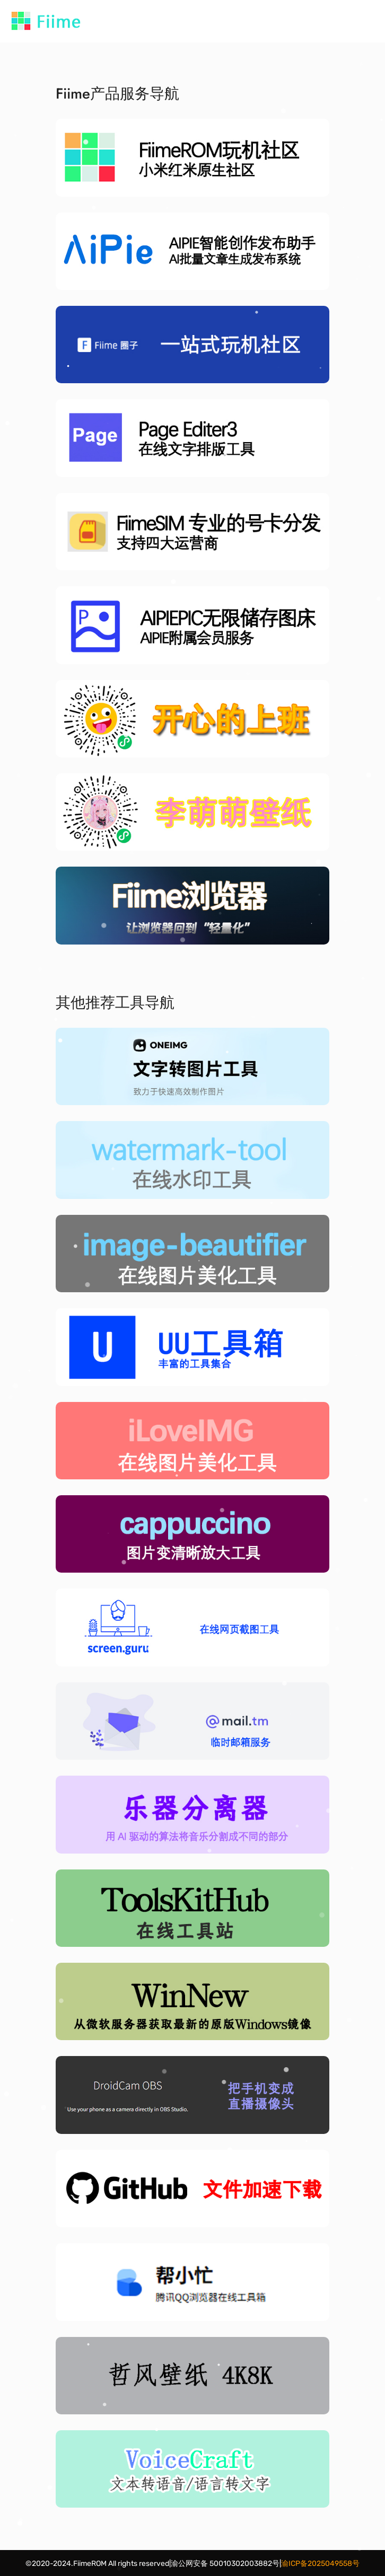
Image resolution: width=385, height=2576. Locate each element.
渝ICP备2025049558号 (320, 2563)
